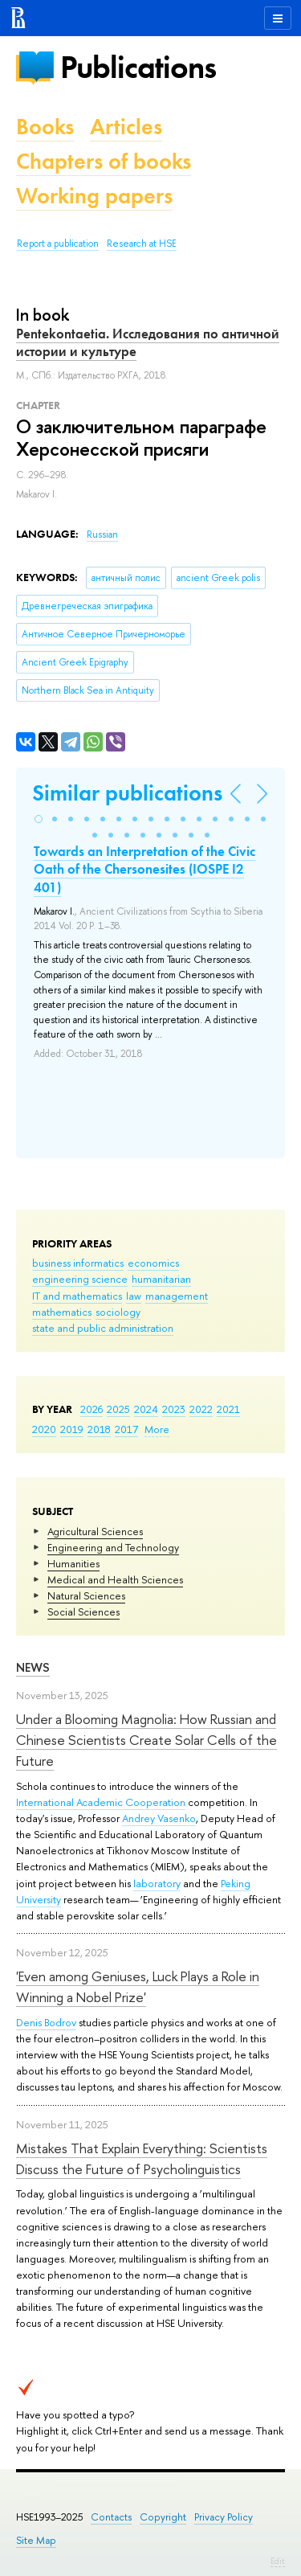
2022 (201, 1409)
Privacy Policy (223, 2517)
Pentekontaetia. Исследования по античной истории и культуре (147, 342)
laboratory (157, 1883)
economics (153, 1262)
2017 (126, 1429)
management (176, 1295)
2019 (71, 1429)
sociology (118, 1311)
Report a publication (58, 243)
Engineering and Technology (113, 1547)
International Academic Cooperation (100, 1802)
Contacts (111, 2517)
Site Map (36, 2540)
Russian (102, 534)
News (33, 1667)
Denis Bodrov (46, 2022)
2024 (146, 1409)
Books (45, 127)
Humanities (73, 1563)
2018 (99, 1429)
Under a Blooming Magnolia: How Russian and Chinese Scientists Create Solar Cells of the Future (146, 1740)
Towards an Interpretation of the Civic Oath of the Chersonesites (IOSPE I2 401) (144, 868)
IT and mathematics (77, 1295)
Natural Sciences (86, 1595)
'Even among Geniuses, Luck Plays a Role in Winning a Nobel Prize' (137, 1986)
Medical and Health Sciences (115, 1579)
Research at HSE (142, 243)
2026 (91, 1409)
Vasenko (176, 1818)
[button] (39, 819)
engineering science (80, 1279)
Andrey (139, 1818)
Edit (277, 2560)
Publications (138, 67)
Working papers (94, 196)
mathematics (62, 1311)
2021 (228, 1409)
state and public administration (102, 1328)
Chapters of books (103, 161)
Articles (126, 127)
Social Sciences (83, 1611)
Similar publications (127, 793)
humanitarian (161, 1279)
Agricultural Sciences (95, 1531)
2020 (44, 1429)
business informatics (78, 1262)
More (156, 1429)
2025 (118, 1409)
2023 (173, 1409)
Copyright (163, 2517)
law (133, 1295)
